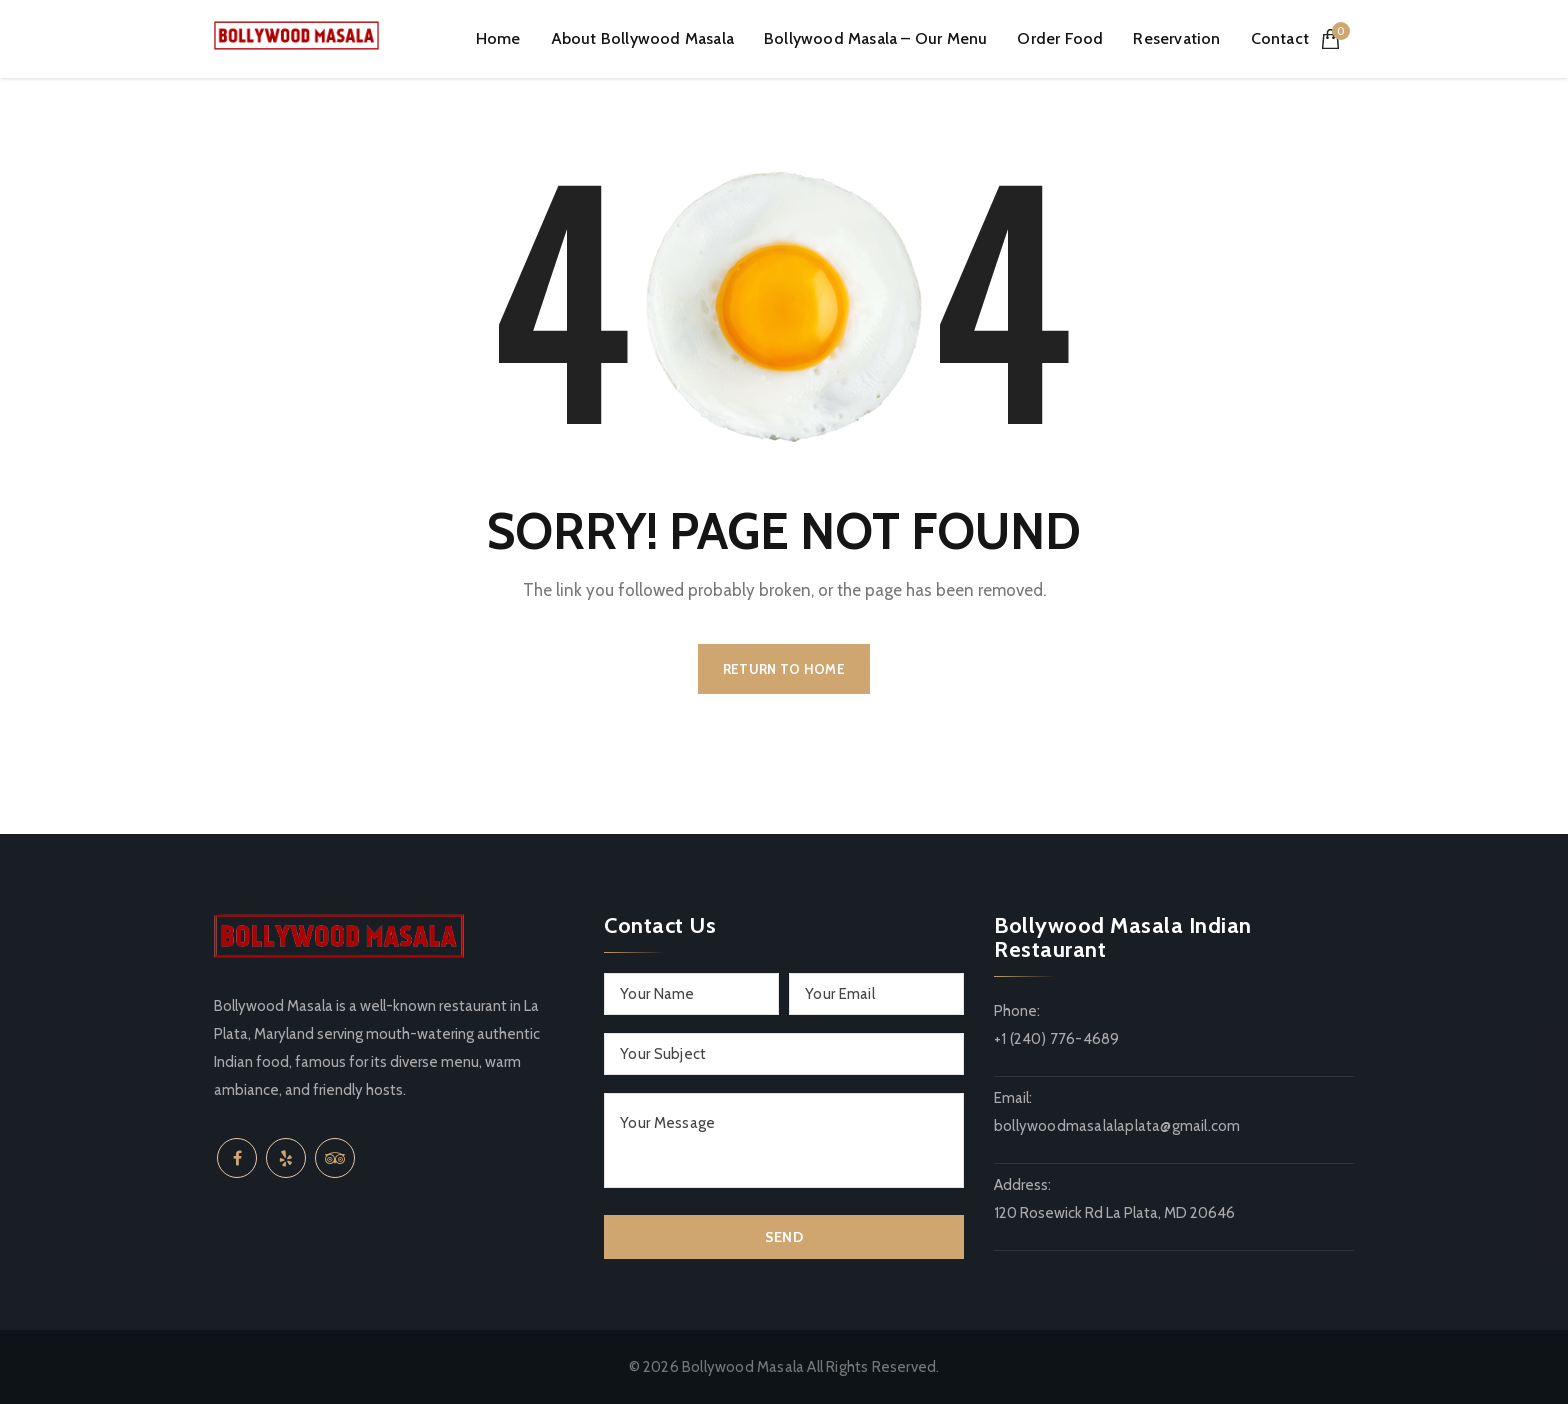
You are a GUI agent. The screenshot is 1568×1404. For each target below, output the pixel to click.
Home (498, 38)
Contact (1280, 38)
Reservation (1176, 38)
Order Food (1060, 38)
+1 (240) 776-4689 (1056, 1039)
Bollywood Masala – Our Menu (875, 38)
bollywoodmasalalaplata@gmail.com (1117, 1126)
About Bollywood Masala (642, 38)
